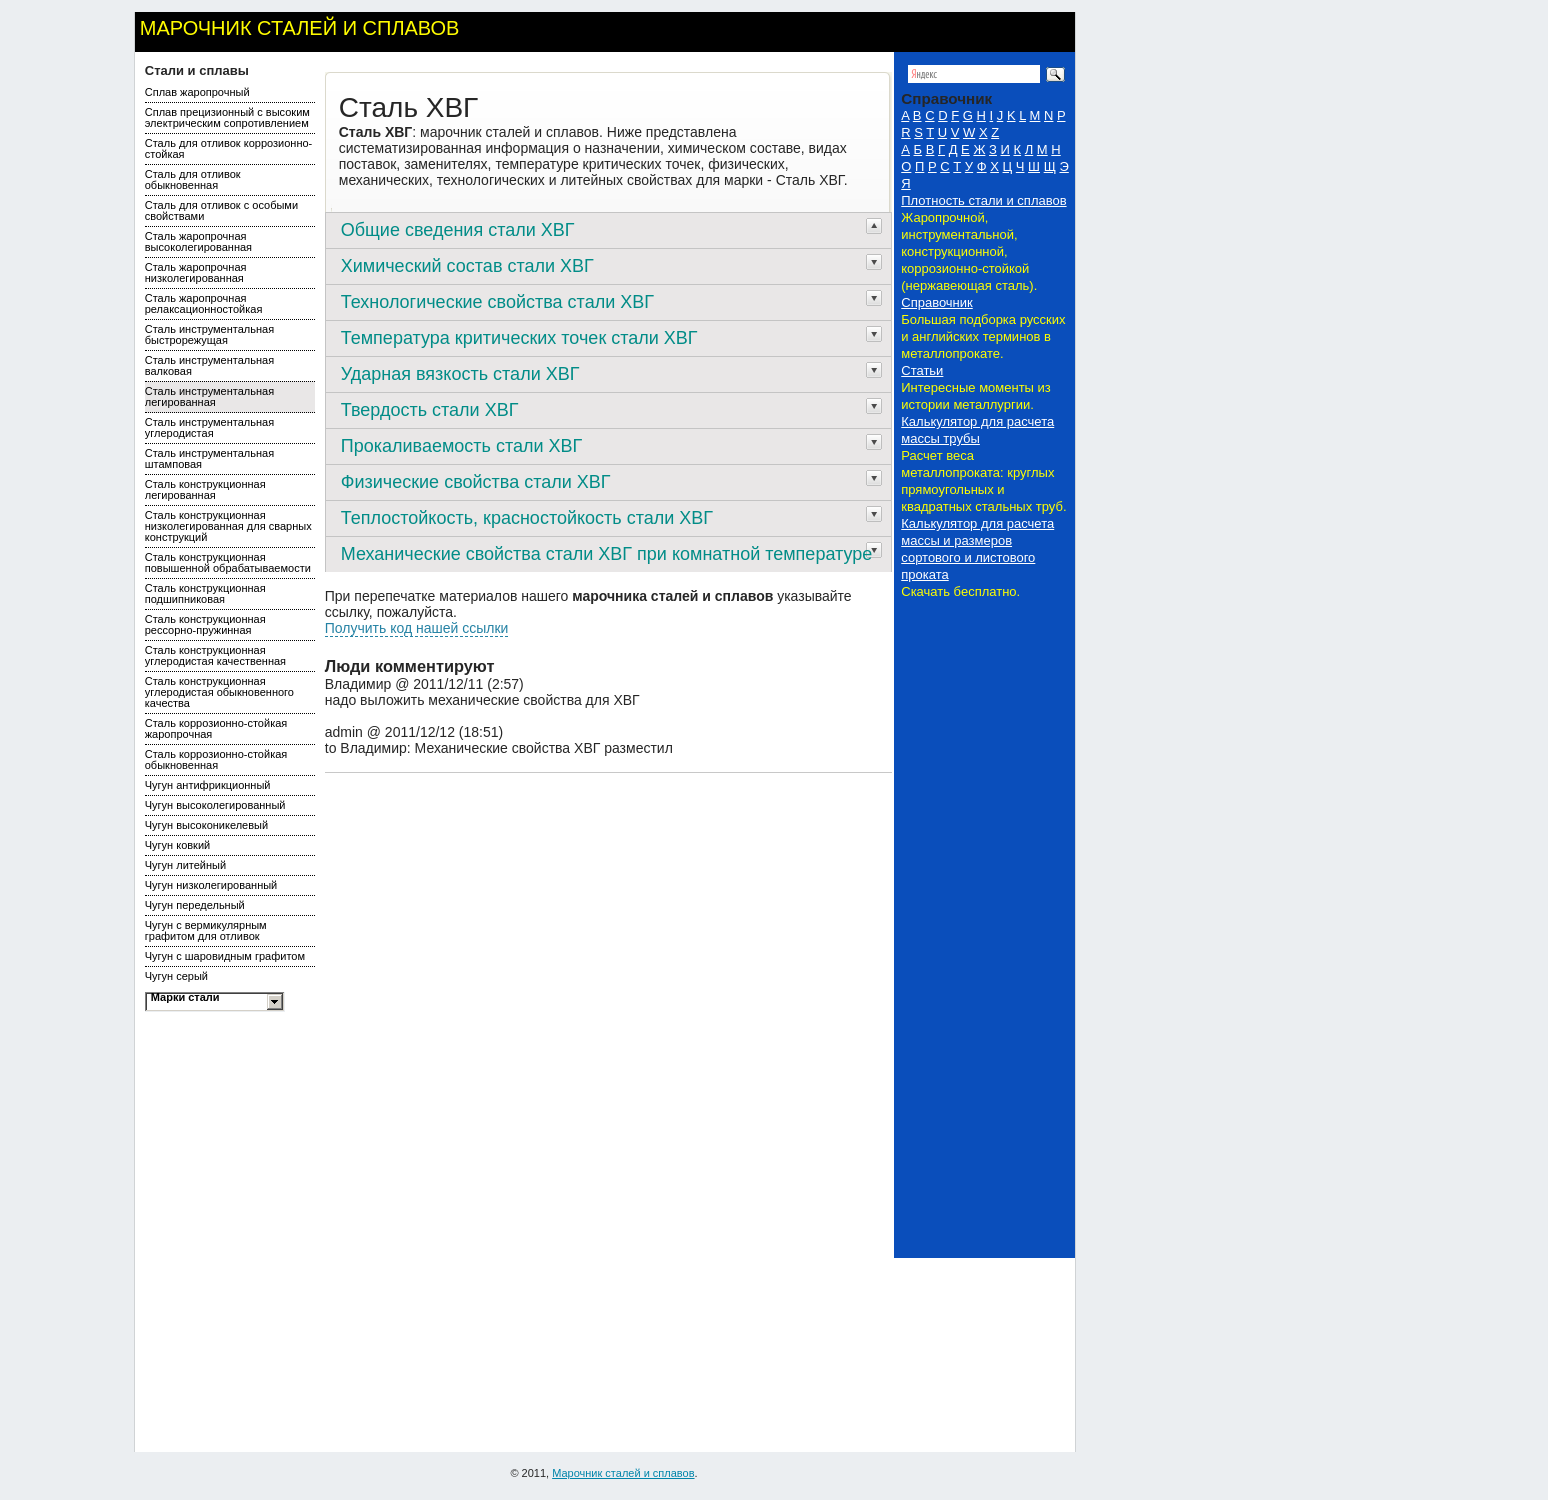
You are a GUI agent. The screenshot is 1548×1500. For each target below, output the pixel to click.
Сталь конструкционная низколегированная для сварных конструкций (228, 526)
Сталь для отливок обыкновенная (193, 179)
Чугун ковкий (177, 845)
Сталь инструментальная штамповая (209, 458)
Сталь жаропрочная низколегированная (196, 272)
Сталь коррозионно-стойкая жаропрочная (216, 728)
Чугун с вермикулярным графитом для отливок (206, 930)
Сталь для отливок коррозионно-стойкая (229, 148)
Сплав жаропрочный (197, 92)
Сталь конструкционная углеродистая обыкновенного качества (219, 692)
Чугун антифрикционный (208, 785)
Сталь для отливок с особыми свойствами (221, 210)
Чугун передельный (195, 905)
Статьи (922, 370)
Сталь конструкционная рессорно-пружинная (205, 624)
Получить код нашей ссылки (417, 628)
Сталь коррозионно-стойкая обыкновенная (216, 759)
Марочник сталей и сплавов (300, 28)
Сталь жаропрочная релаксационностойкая (204, 303)
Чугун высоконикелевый (206, 825)
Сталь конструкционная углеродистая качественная (215, 655)
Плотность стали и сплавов (983, 200)
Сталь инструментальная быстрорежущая (209, 334)
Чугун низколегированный (211, 885)
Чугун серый (176, 976)
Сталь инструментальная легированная (209, 396)
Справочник (937, 302)
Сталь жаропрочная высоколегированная (198, 241)
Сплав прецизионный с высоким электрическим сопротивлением (227, 117)
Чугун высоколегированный (215, 805)
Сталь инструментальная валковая (209, 365)
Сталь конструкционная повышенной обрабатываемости (228, 562)
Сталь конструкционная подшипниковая (205, 593)
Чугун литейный (185, 865)
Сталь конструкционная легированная (205, 489)
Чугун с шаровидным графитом (225, 956)
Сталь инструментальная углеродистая (209, 427)
